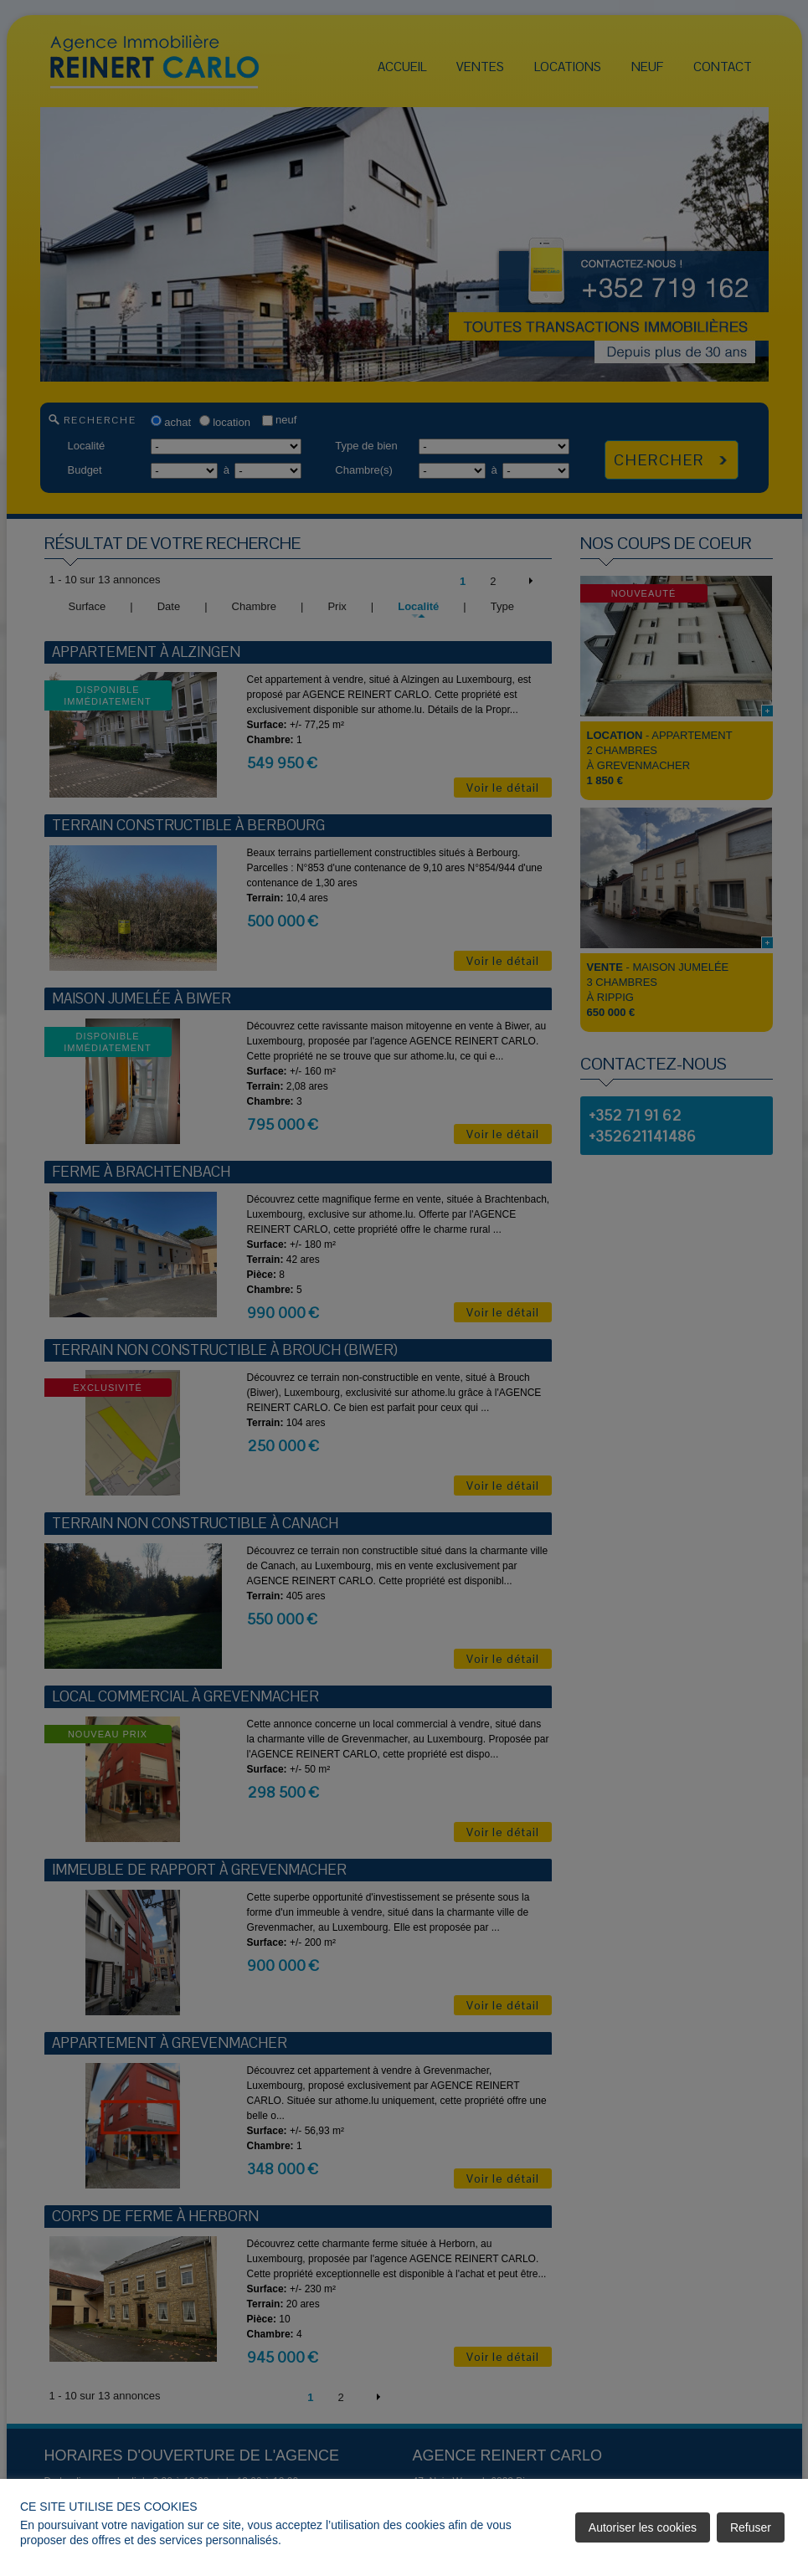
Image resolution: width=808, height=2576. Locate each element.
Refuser (750, 2527)
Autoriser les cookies (643, 2527)
